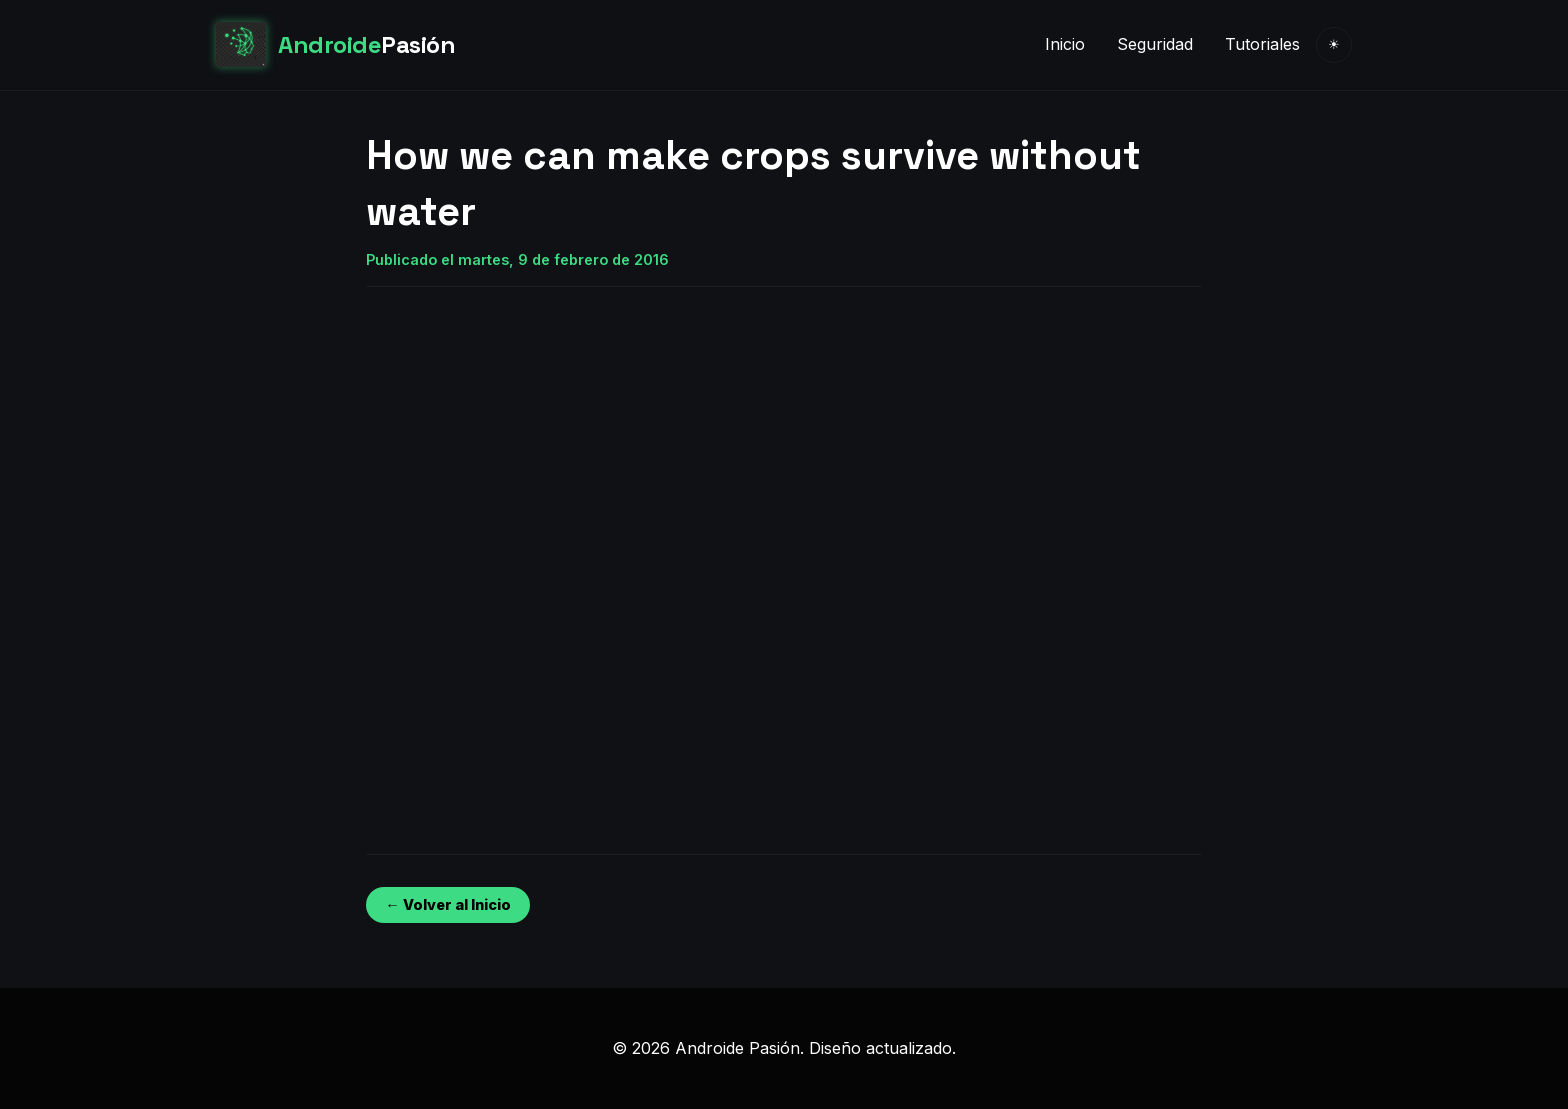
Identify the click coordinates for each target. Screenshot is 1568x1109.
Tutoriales (1262, 44)
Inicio (1065, 44)
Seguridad (1155, 44)
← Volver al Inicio (447, 904)
